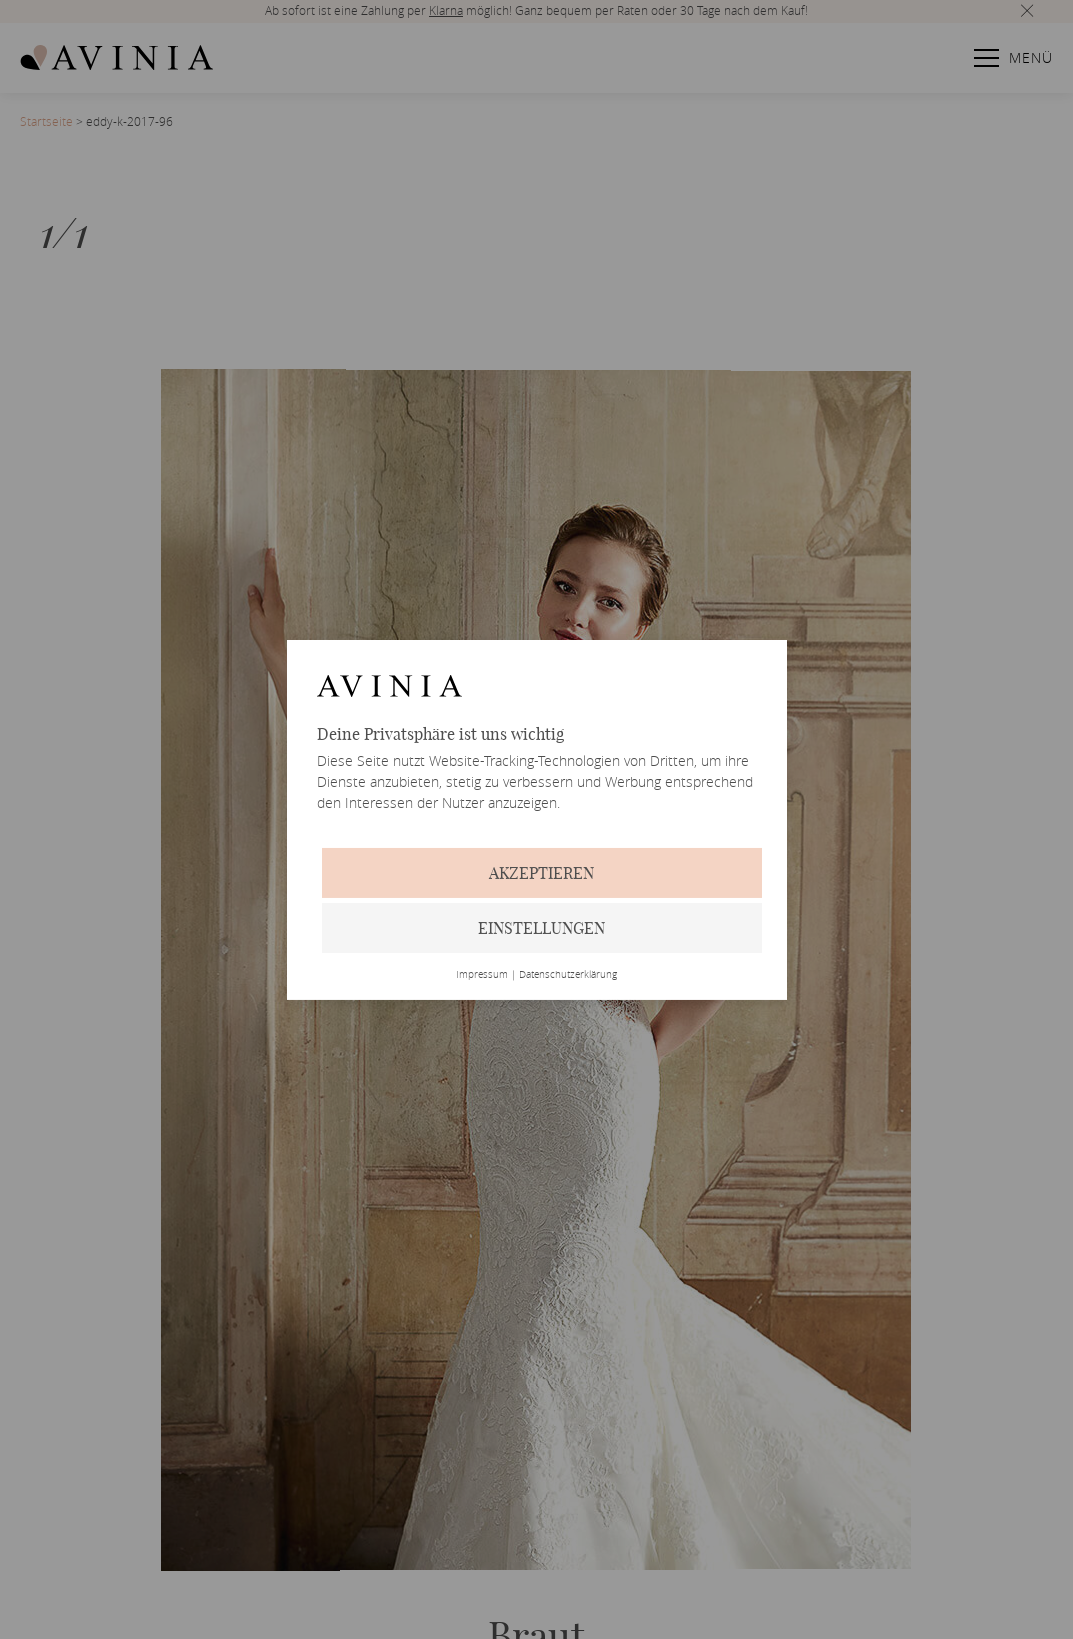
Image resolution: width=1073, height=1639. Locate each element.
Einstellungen (541, 928)
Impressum (482, 975)
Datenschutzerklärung (568, 975)
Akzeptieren (541, 873)
